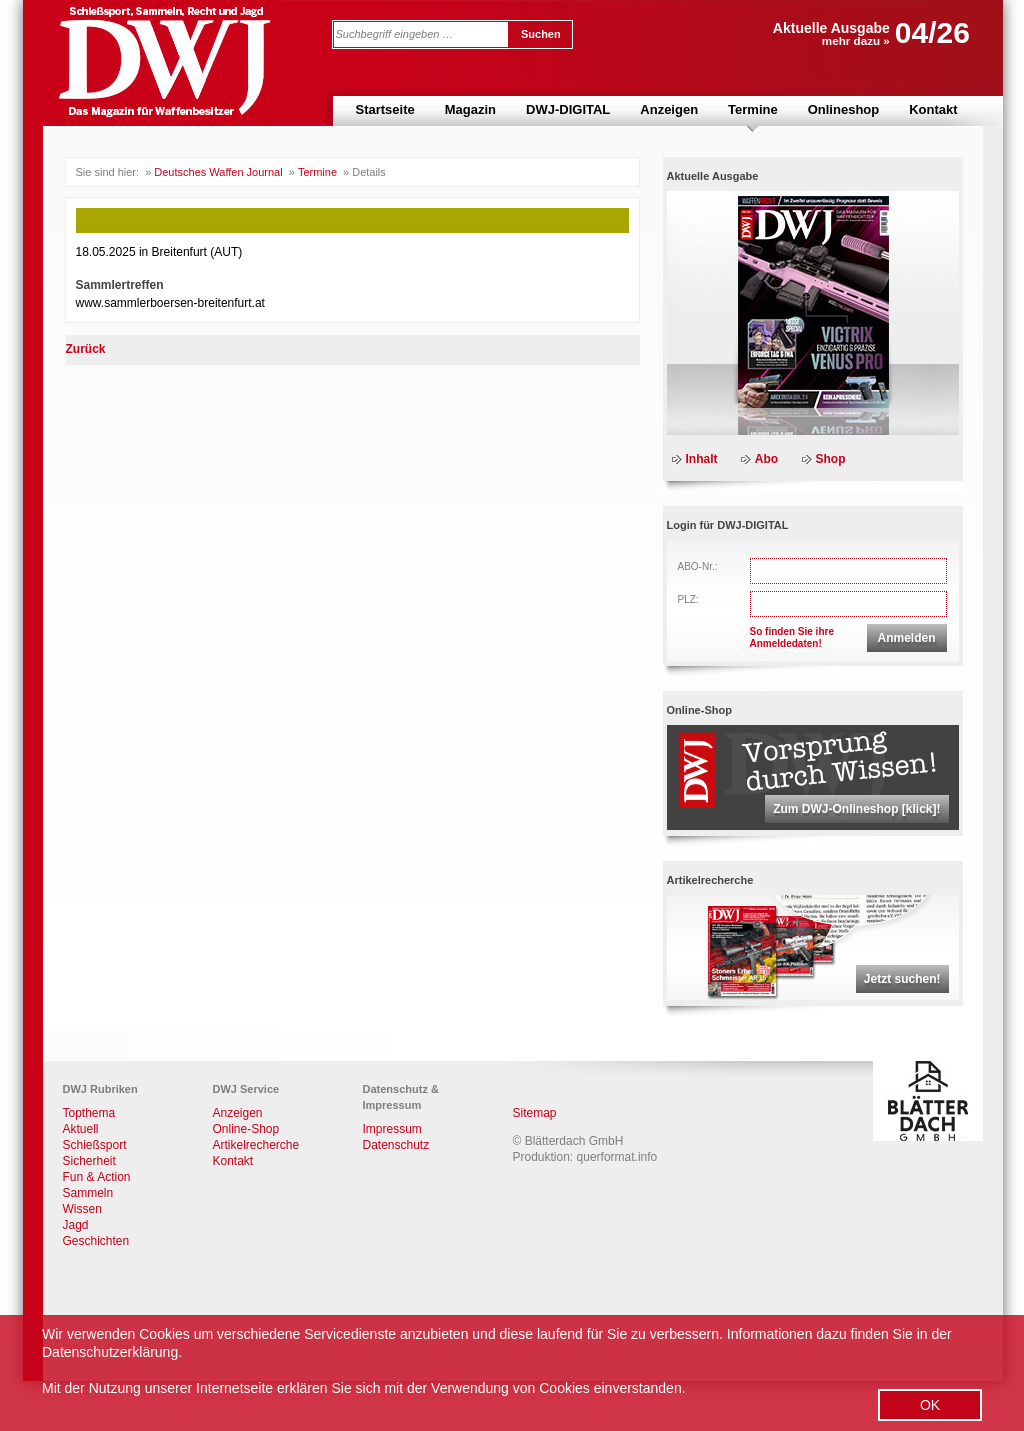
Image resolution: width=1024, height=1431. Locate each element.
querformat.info (617, 1157)
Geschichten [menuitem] (96, 1241)
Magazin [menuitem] (470, 109)
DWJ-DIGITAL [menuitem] (568, 109)
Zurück (86, 349)
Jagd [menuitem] (76, 1225)
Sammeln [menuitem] (88, 1193)
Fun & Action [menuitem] (97, 1177)
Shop (831, 459)
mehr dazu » (856, 40)
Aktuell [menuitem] (81, 1129)
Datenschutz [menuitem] (396, 1145)
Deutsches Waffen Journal (218, 172)
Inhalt (702, 459)
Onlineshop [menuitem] (844, 109)
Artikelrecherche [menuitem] (256, 1145)
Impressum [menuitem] (392, 1129)
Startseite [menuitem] (385, 109)
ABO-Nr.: (698, 566)
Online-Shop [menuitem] (246, 1129)
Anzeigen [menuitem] (669, 109)
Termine (317, 172)
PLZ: (688, 599)
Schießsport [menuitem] (95, 1145)
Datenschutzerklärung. (112, 1352)
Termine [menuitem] (753, 109)
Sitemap (535, 1113)
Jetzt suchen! (902, 979)
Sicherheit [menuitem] (89, 1161)
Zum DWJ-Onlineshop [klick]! (856, 809)
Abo (766, 459)
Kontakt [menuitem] (933, 109)
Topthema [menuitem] (89, 1113)
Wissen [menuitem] (82, 1209)
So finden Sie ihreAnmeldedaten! (792, 637)
